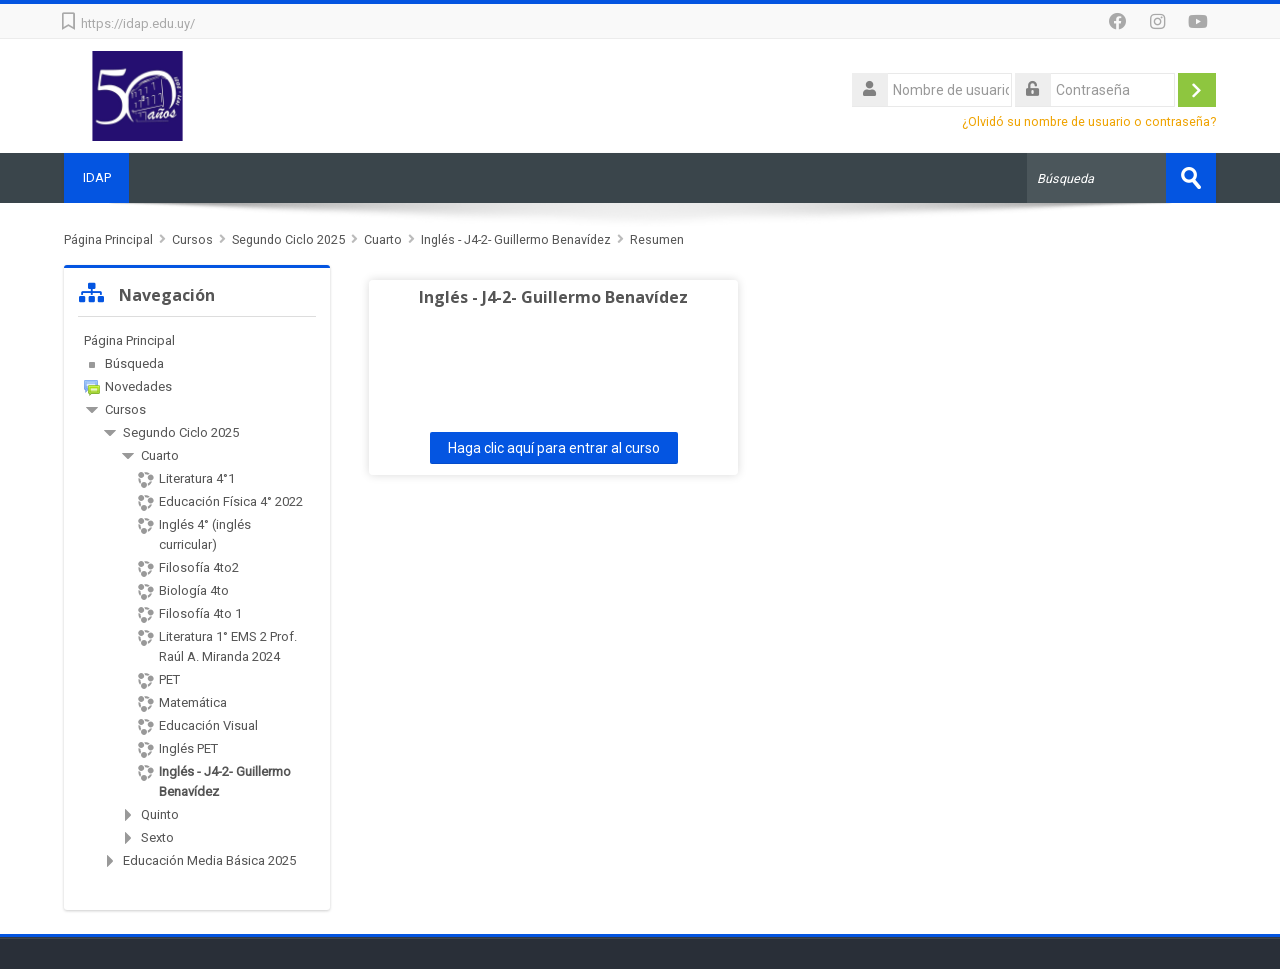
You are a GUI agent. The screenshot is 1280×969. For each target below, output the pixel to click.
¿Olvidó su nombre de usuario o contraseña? (1089, 121)
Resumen (657, 239)
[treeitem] (197, 341)
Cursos (125, 409)
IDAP (98, 177)
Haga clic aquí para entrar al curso (533, 448)
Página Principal (129, 340)
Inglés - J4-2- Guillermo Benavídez (532, 297)
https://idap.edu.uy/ (138, 23)
